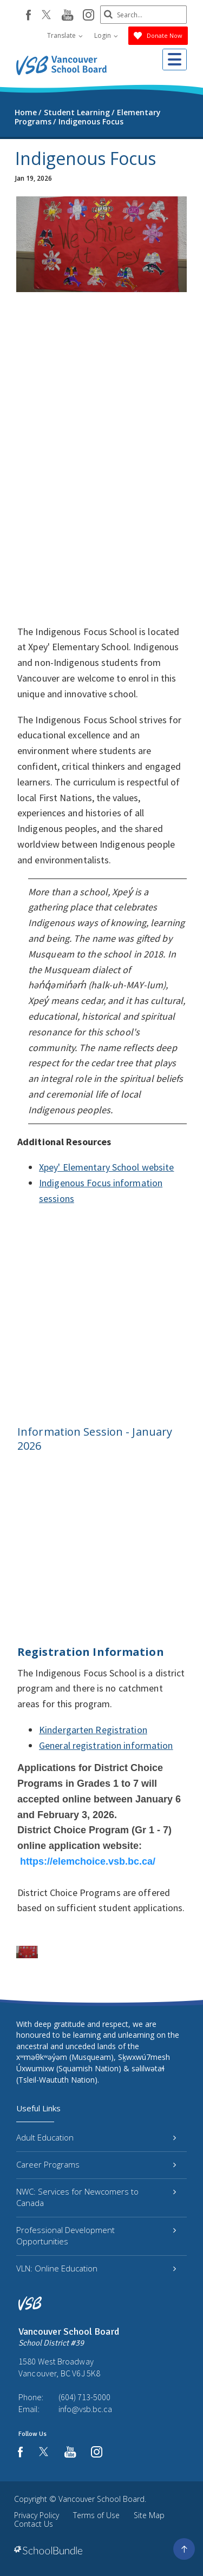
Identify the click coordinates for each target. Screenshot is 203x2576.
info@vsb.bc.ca (85, 2408)
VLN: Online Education (96, 2268)
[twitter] (46, 15)
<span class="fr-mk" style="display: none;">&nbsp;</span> (101, 457)
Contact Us (33, 2524)
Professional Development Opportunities (96, 2235)
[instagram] (88, 15)
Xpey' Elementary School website (106, 1167)
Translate (65, 35)
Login (106, 35)
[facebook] (28, 15)
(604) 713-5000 (84, 2397)
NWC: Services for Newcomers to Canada (96, 2197)
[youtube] (67, 15)
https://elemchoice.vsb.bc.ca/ (87, 1861)
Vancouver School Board (101, 2499)
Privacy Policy (36, 2515)
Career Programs (96, 2164)
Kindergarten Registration (93, 1729)
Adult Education (96, 2137)
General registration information (106, 1745)
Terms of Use (96, 2515)
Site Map (149, 2515)
